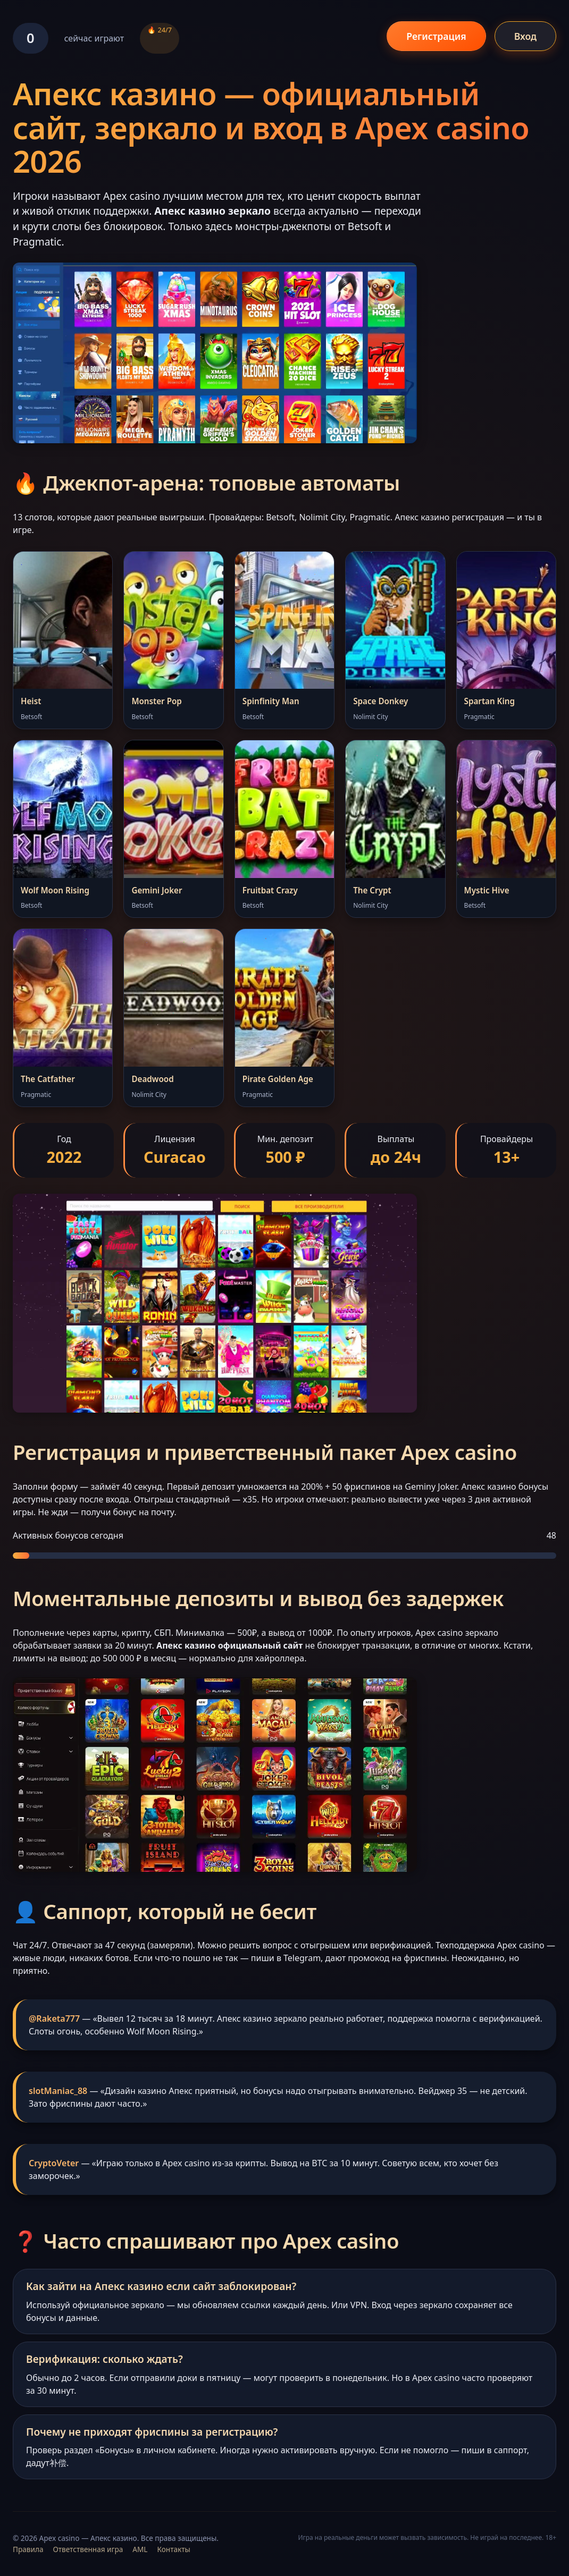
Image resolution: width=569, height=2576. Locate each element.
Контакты (173, 2549)
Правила (28, 2549)
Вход (525, 36)
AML (139, 2549)
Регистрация (436, 36)
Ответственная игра (88, 2549)
